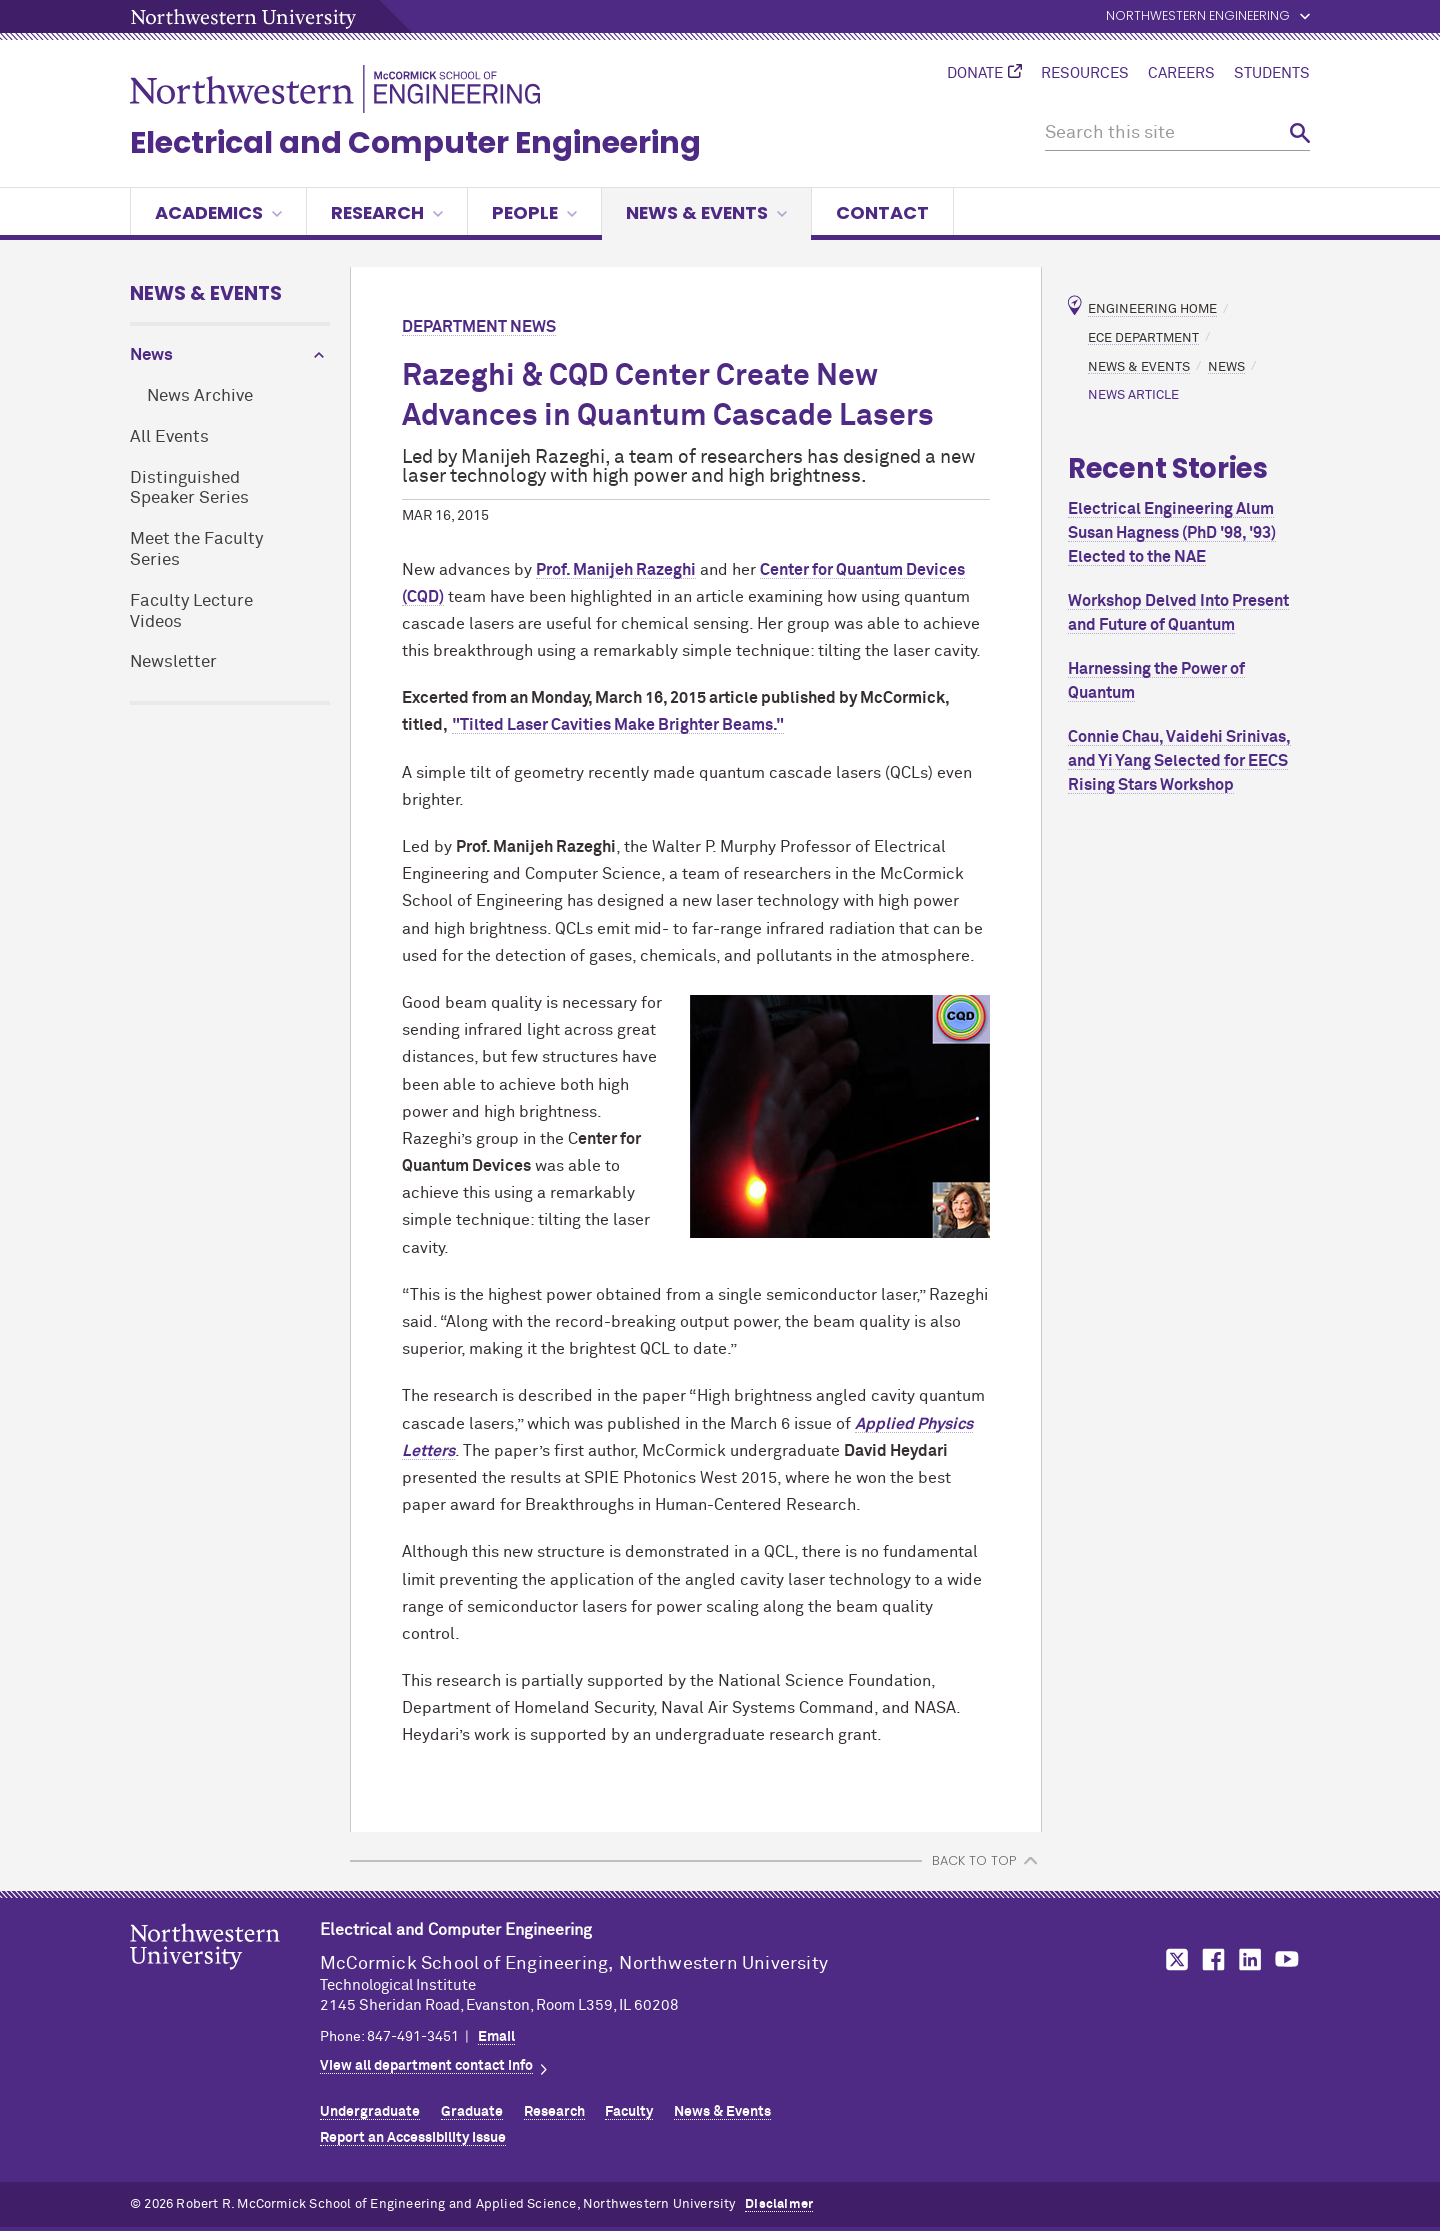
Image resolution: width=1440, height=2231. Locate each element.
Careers (1181, 74)
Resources (1085, 74)
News (151, 355)
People (534, 212)
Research (387, 212)
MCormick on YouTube (1287, 1959)
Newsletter (173, 662)
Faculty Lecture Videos (191, 612)
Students (1272, 74)
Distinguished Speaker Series (189, 489)
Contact (882, 212)
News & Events (706, 212)
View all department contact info (426, 2066)
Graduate (472, 2112)
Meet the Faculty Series (196, 550)
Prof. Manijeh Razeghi (616, 570)
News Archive (200, 396)
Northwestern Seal (225, 1978)
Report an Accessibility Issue (413, 2138)
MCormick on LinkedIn (1249, 1959)
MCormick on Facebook (1211, 1959)
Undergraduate (370, 2112)
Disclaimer (779, 2204)
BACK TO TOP (974, 1860)
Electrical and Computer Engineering (415, 143)
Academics (218, 212)
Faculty (629, 2112)
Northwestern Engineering (1198, 16)
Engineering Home (1152, 309)
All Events (169, 437)
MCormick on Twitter (1173, 1959)
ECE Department (1143, 337)
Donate (975, 74)
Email (496, 2037)
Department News (479, 327)
